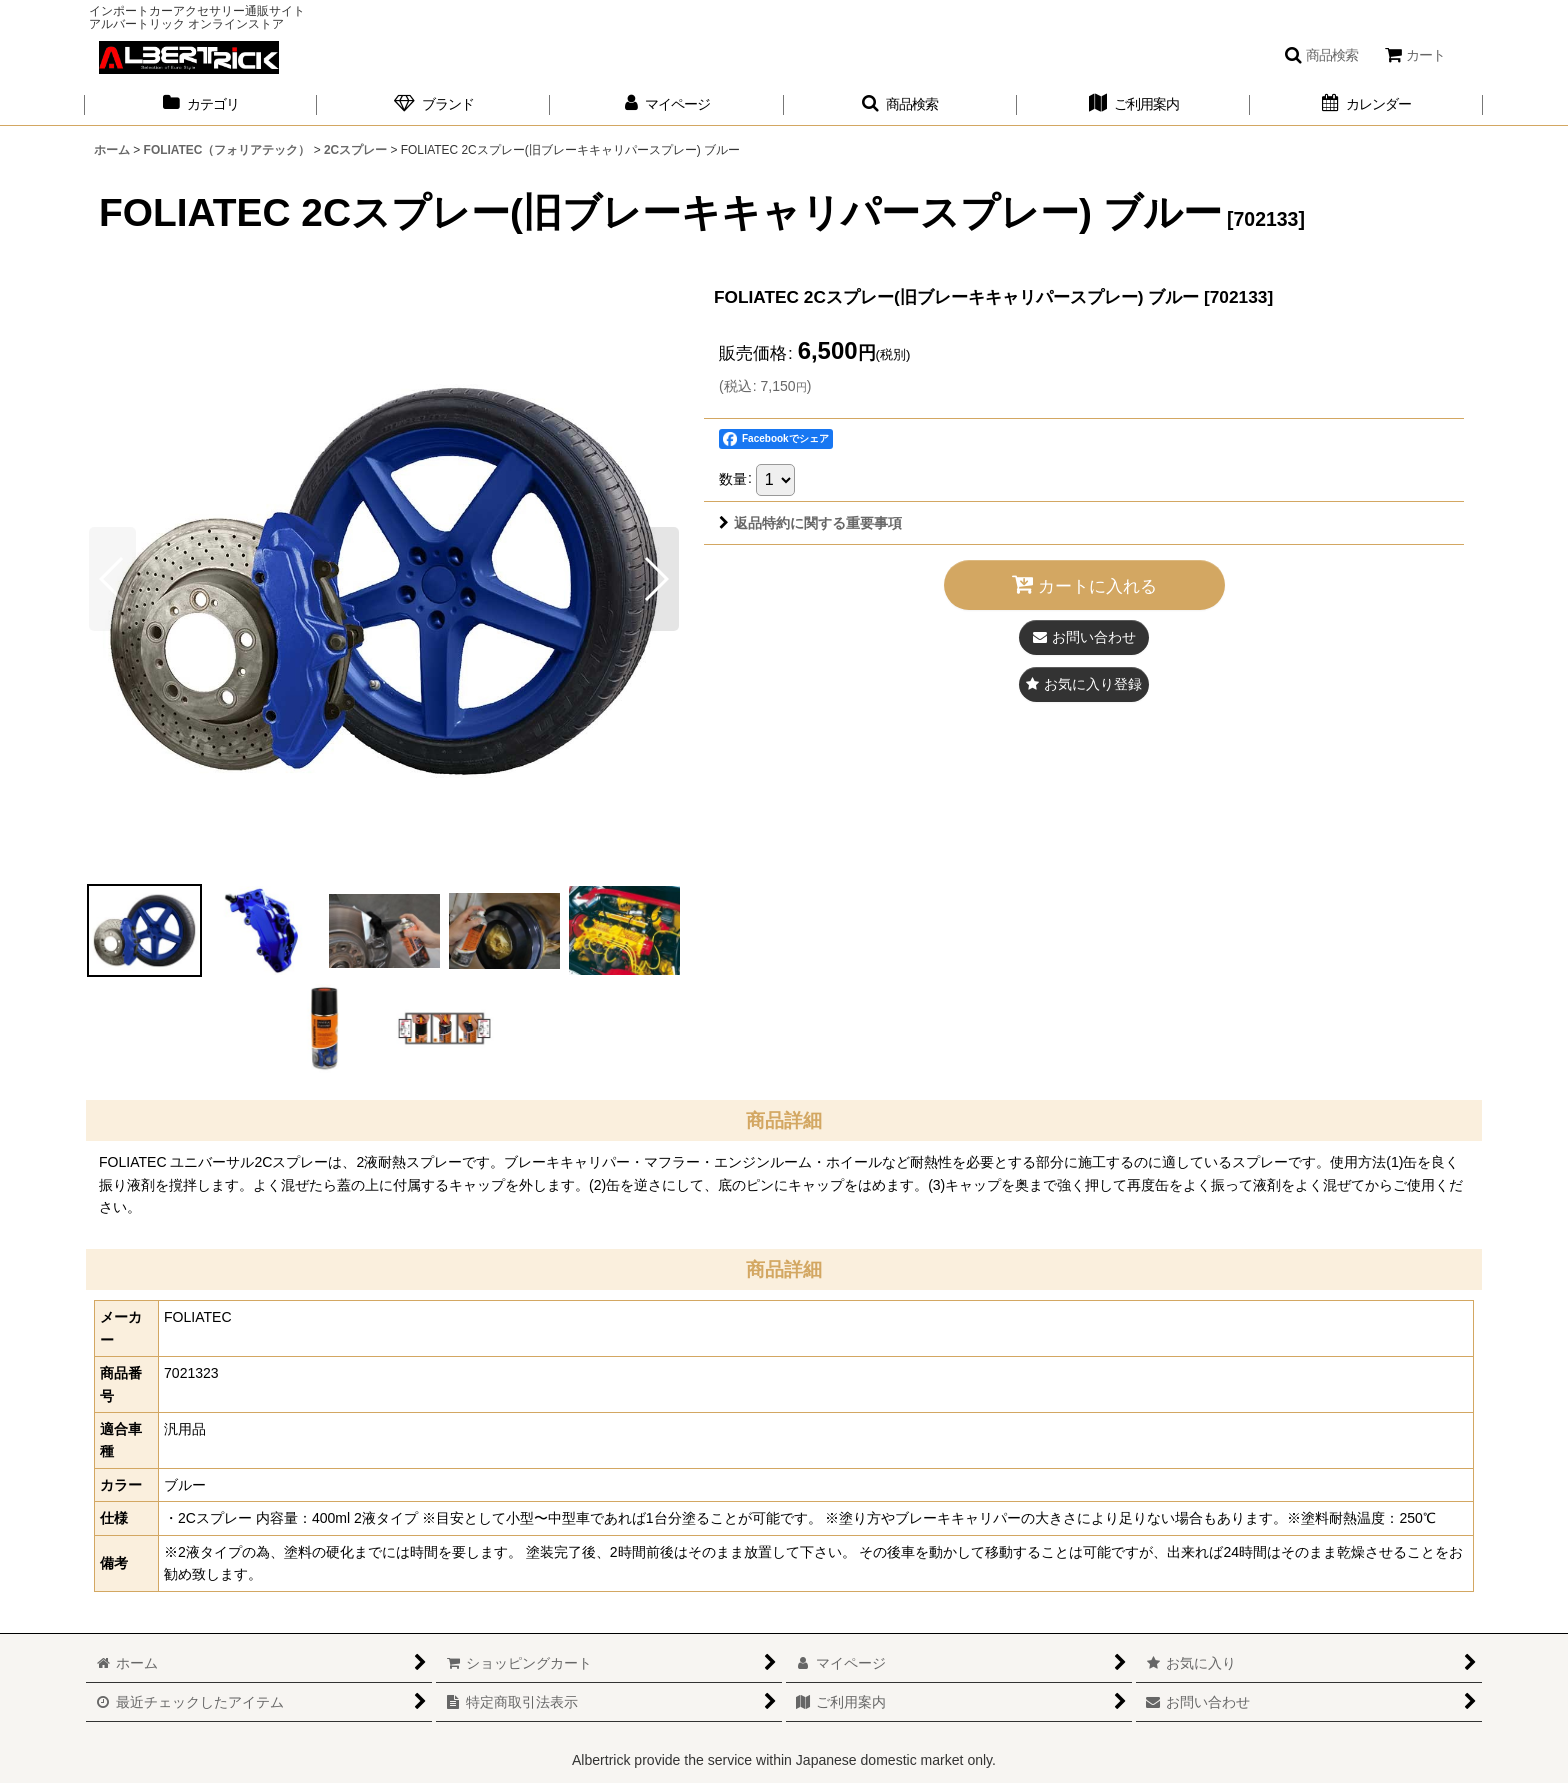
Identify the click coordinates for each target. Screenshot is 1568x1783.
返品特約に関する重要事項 (810, 523)
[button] (1321, 55)
